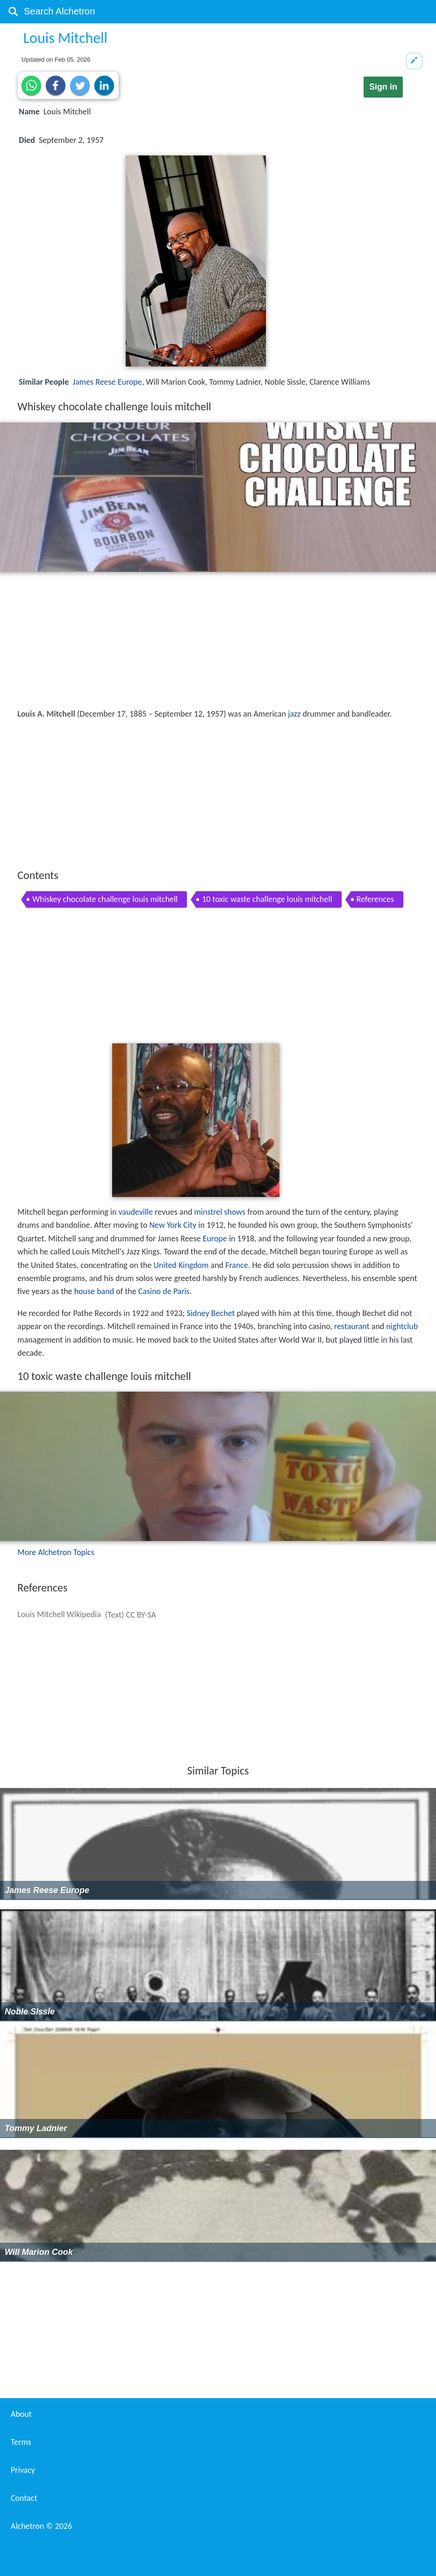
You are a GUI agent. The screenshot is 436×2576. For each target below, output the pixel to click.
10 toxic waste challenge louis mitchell (267, 899)
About (21, 2414)
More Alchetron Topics (55, 1552)
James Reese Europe (107, 382)
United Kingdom (180, 1265)
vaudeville (135, 1212)
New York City (172, 1225)
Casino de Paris (164, 1291)
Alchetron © (41, 2526)
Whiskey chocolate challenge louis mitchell (105, 899)
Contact (24, 2498)
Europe (215, 1238)
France (236, 1265)
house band (94, 1291)
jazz (294, 714)
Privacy (23, 2470)
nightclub (402, 1326)
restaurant (352, 1326)
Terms (21, 2442)
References (375, 899)
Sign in (383, 86)
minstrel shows (219, 1212)
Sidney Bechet (210, 1313)
